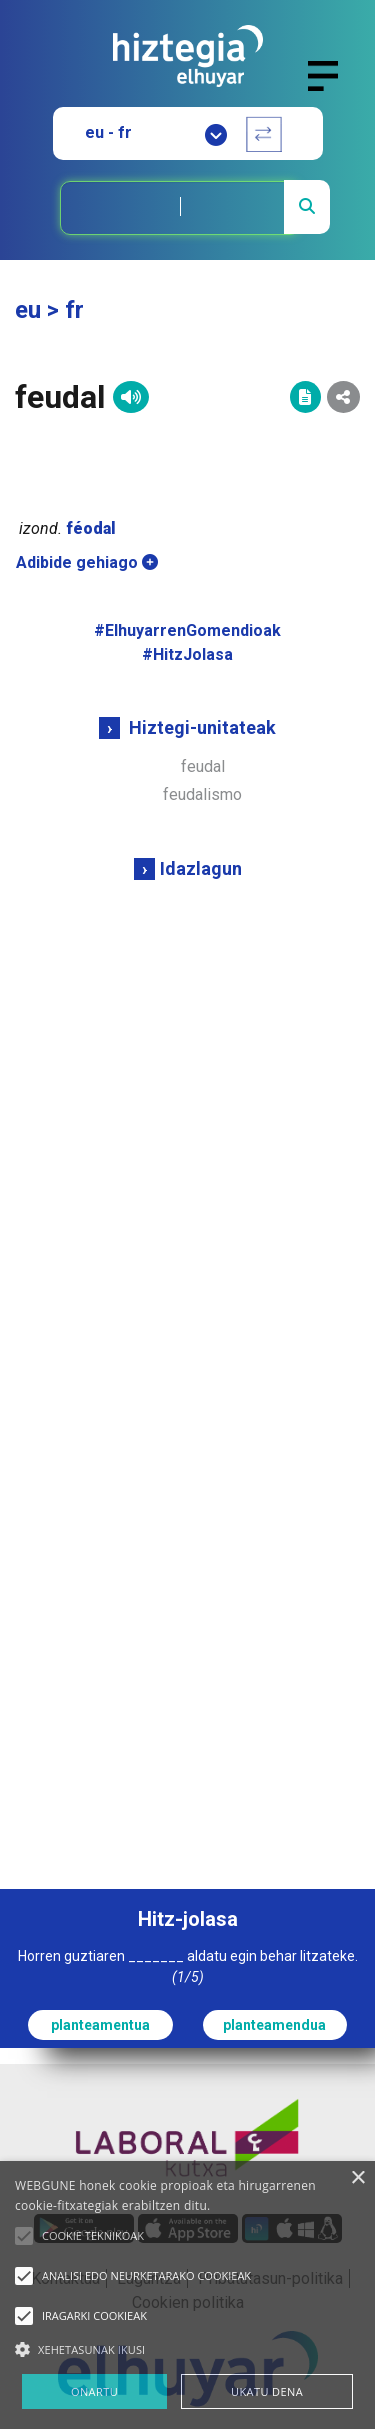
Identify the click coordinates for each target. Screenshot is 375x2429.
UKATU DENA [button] (267, 2391)
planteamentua (100, 2025)
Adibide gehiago (87, 562)
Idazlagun (201, 868)
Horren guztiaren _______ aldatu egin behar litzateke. (188, 1966)
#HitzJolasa (187, 654)
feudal (203, 766)
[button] (24, 2236)
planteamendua (274, 2025)
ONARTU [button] (94, 2391)
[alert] (187, 2295)
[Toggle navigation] (331, 88)
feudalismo (202, 794)
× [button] (357, 2178)
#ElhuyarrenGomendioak (187, 630)
